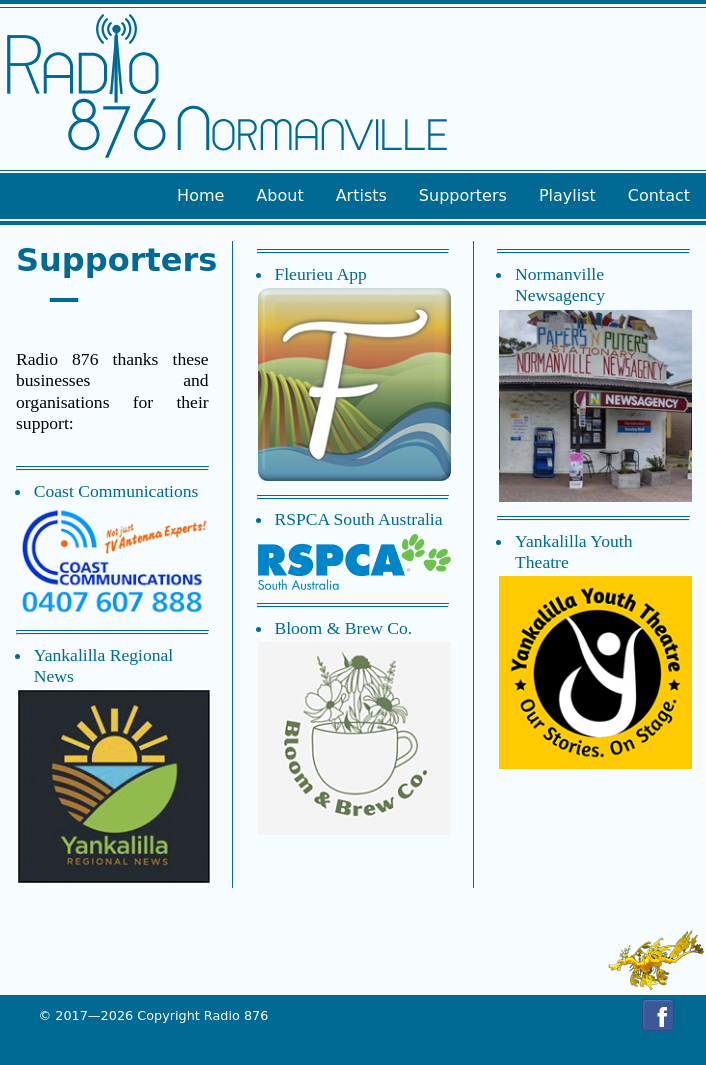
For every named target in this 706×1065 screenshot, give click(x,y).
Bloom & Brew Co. (343, 628)
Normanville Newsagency (560, 284)
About (279, 195)
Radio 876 (236, 1015)
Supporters (463, 195)
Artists (361, 195)
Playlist (567, 195)
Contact (659, 195)
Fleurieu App (320, 274)
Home (200, 195)
